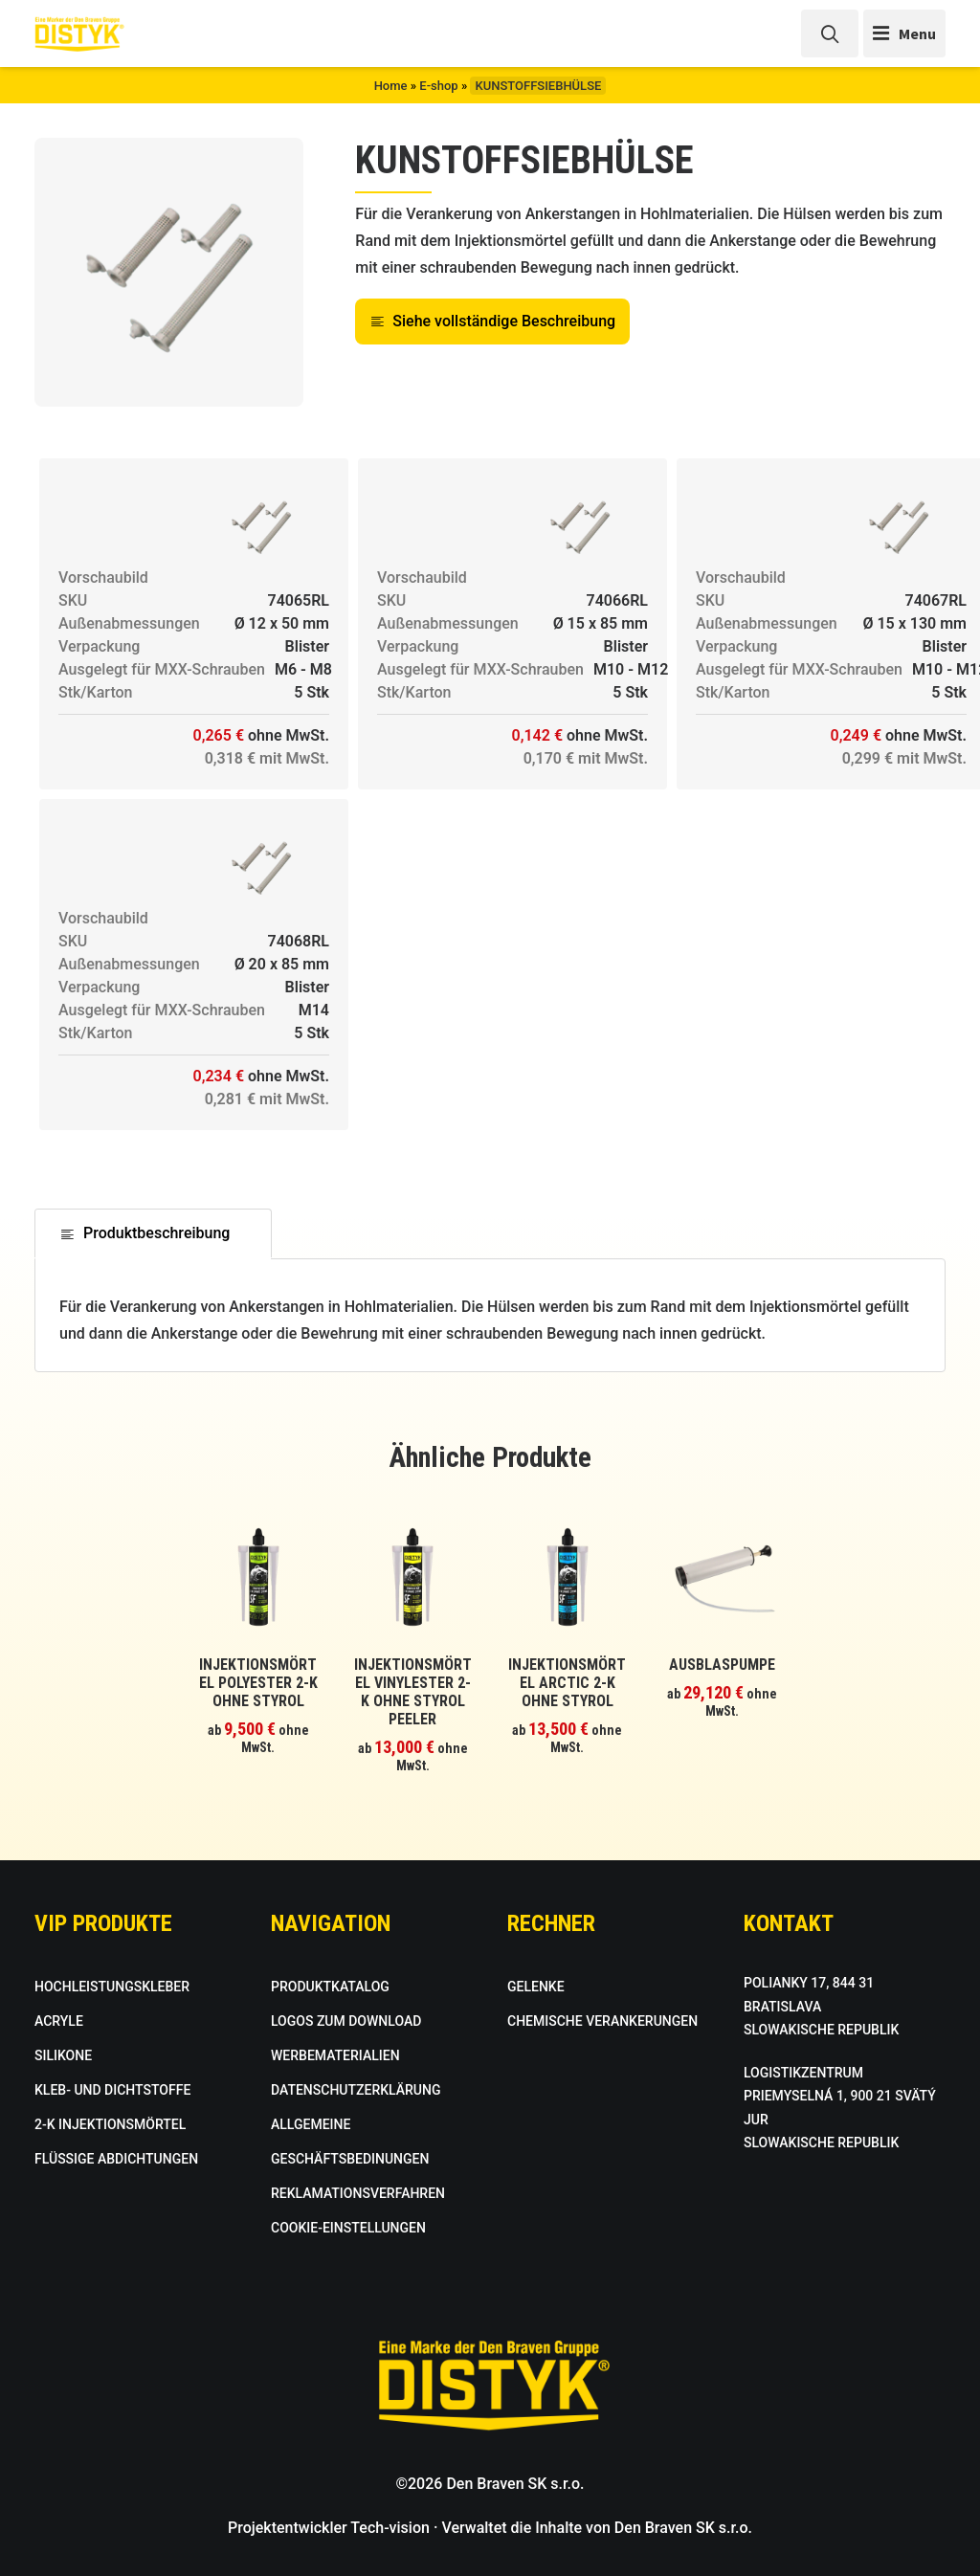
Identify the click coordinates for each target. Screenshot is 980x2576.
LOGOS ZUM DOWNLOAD (346, 2021)
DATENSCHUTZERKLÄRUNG (355, 2090)
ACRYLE (58, 2021)
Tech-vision (390, 2528)
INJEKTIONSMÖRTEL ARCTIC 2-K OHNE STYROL (567, 1682)
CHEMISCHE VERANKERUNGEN (602, 2021)
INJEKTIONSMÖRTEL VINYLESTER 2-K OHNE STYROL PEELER (413, 1692)
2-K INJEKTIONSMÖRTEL (110, 2124)
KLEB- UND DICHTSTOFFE (112, 2090)
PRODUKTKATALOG (330, 1986)
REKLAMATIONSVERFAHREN (358, 2193)
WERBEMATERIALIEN (335, 2055)
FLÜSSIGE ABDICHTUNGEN (116, 2158)
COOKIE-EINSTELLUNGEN (348, 2227)
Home (391, 85)
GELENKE (536, 1986)
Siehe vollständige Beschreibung (492, 321)
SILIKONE (63, 2055)
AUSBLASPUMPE (722, 1664)
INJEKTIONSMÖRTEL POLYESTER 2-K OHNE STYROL (258, 1682)
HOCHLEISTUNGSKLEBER (111, 1986)
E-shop (438, 85)
